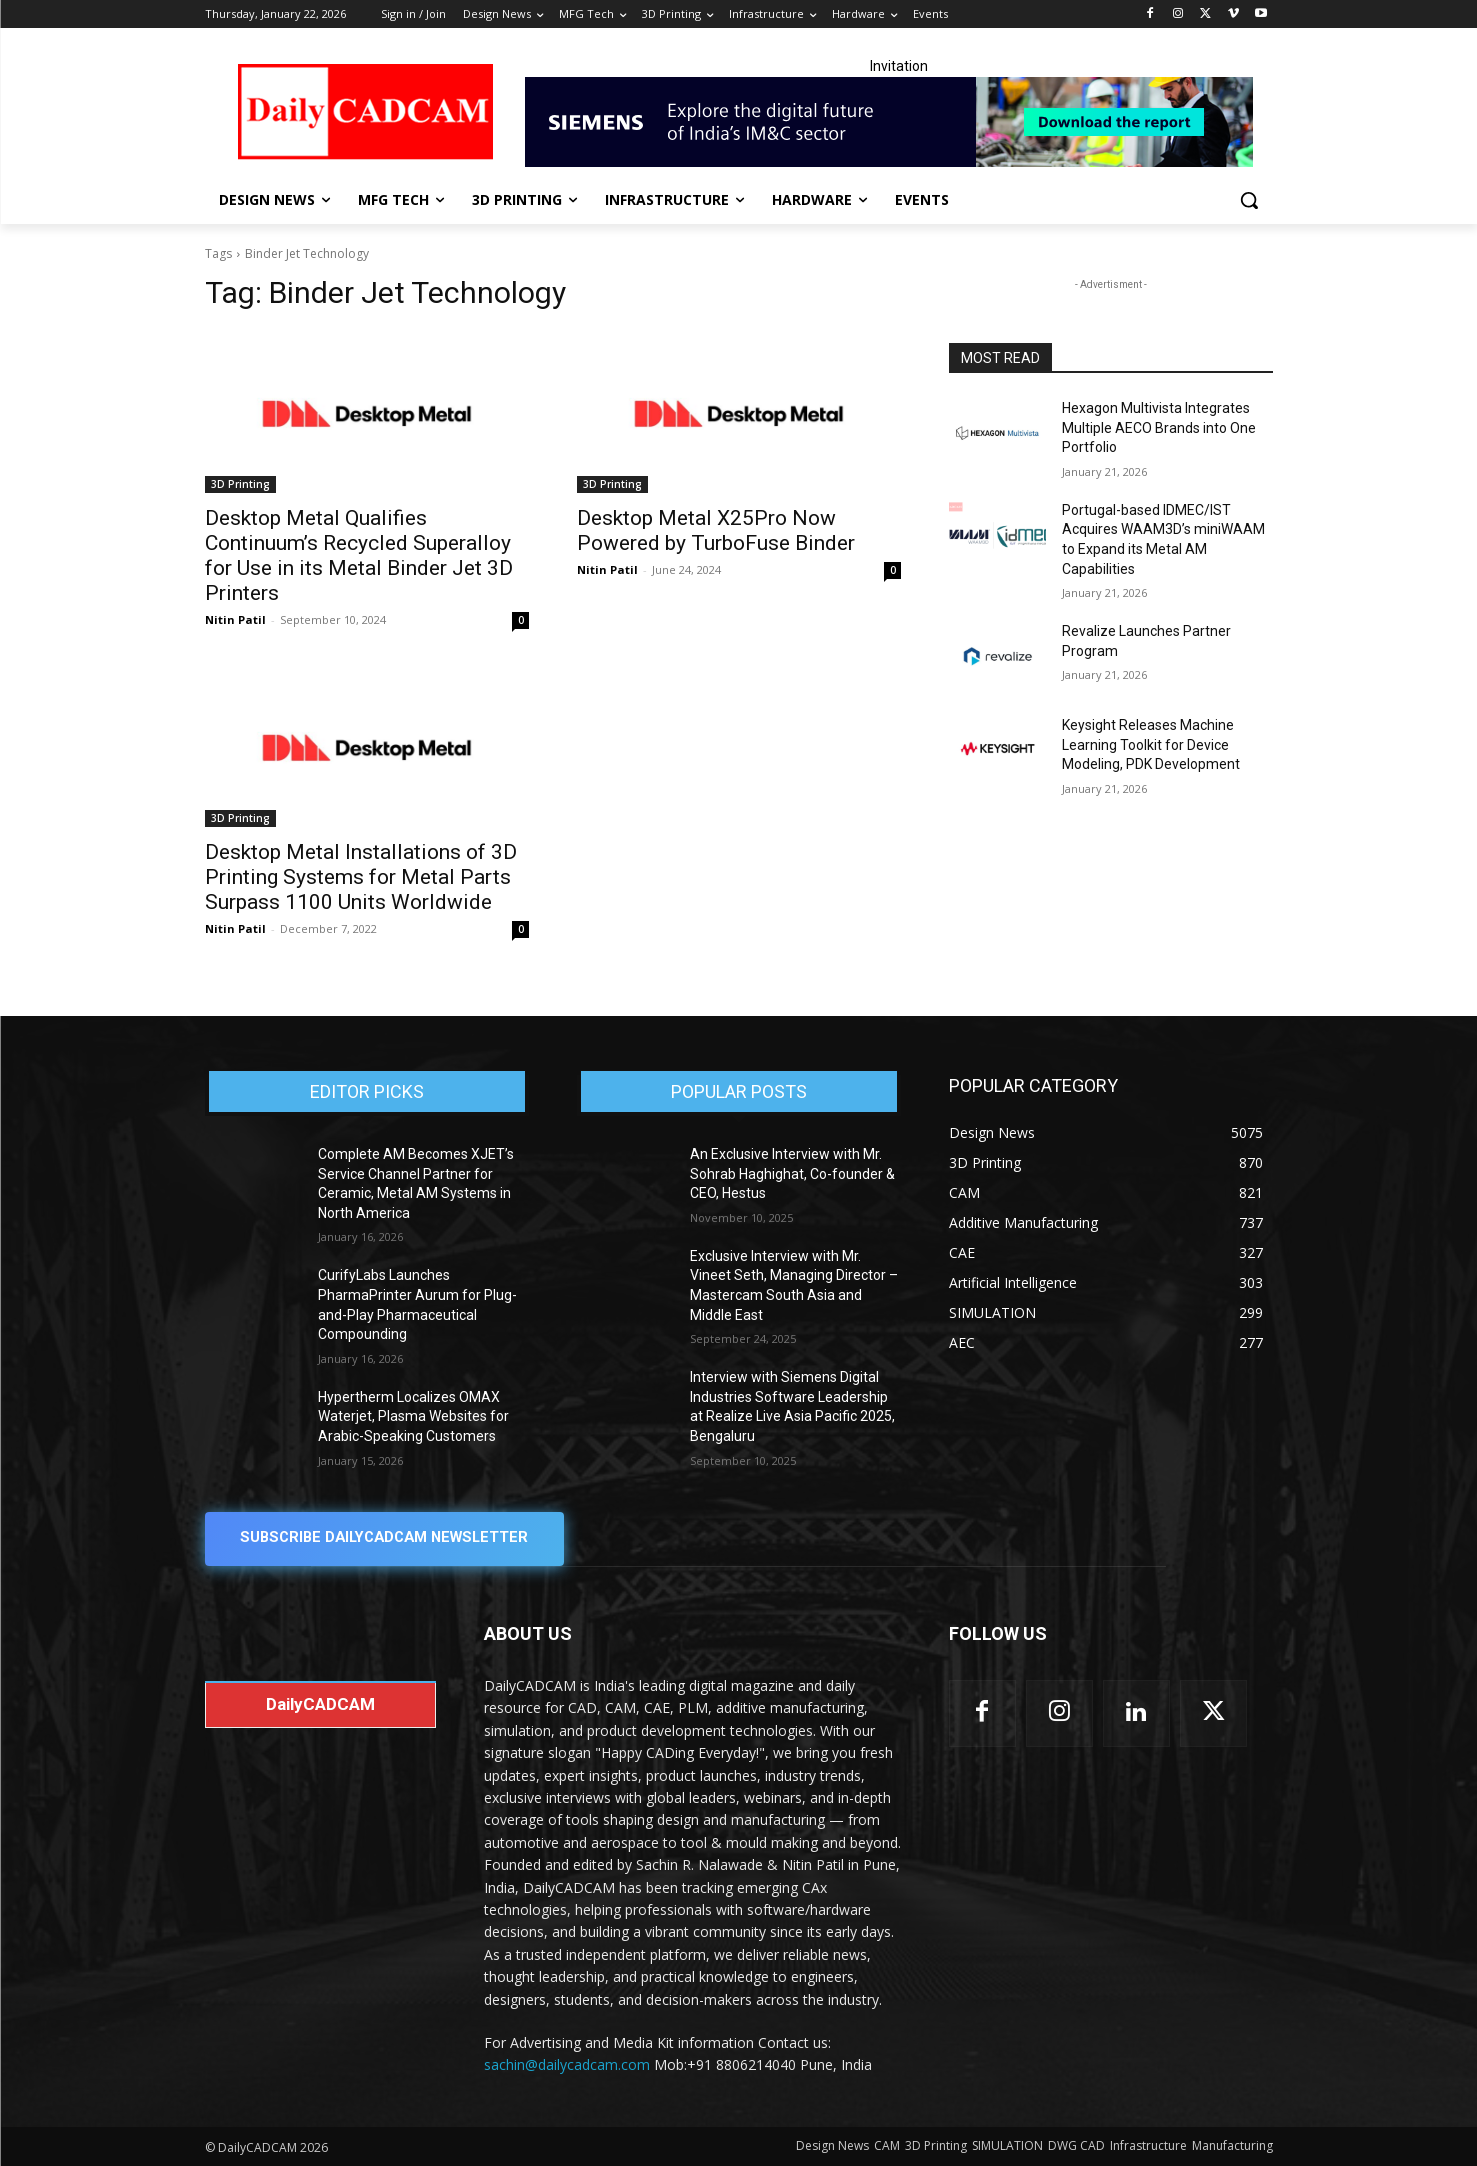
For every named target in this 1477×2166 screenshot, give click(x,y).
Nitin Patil (235, 619)
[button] (1249, 200)
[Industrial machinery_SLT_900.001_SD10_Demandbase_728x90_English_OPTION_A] (899, 122)
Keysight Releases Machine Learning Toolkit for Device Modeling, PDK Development (1151, 744)
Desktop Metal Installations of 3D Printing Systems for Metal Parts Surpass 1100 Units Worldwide (361, 877)
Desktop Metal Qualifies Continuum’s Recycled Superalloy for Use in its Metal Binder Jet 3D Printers (359, 555)
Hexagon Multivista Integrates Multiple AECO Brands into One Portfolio (1159, 427)
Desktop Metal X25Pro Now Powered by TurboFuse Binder (716, 530)
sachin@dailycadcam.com (567, 2065)
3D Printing (240, 484)
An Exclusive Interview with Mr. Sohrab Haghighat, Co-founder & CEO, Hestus (792, 1173)
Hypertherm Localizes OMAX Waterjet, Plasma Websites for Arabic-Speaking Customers (413, 1416)
